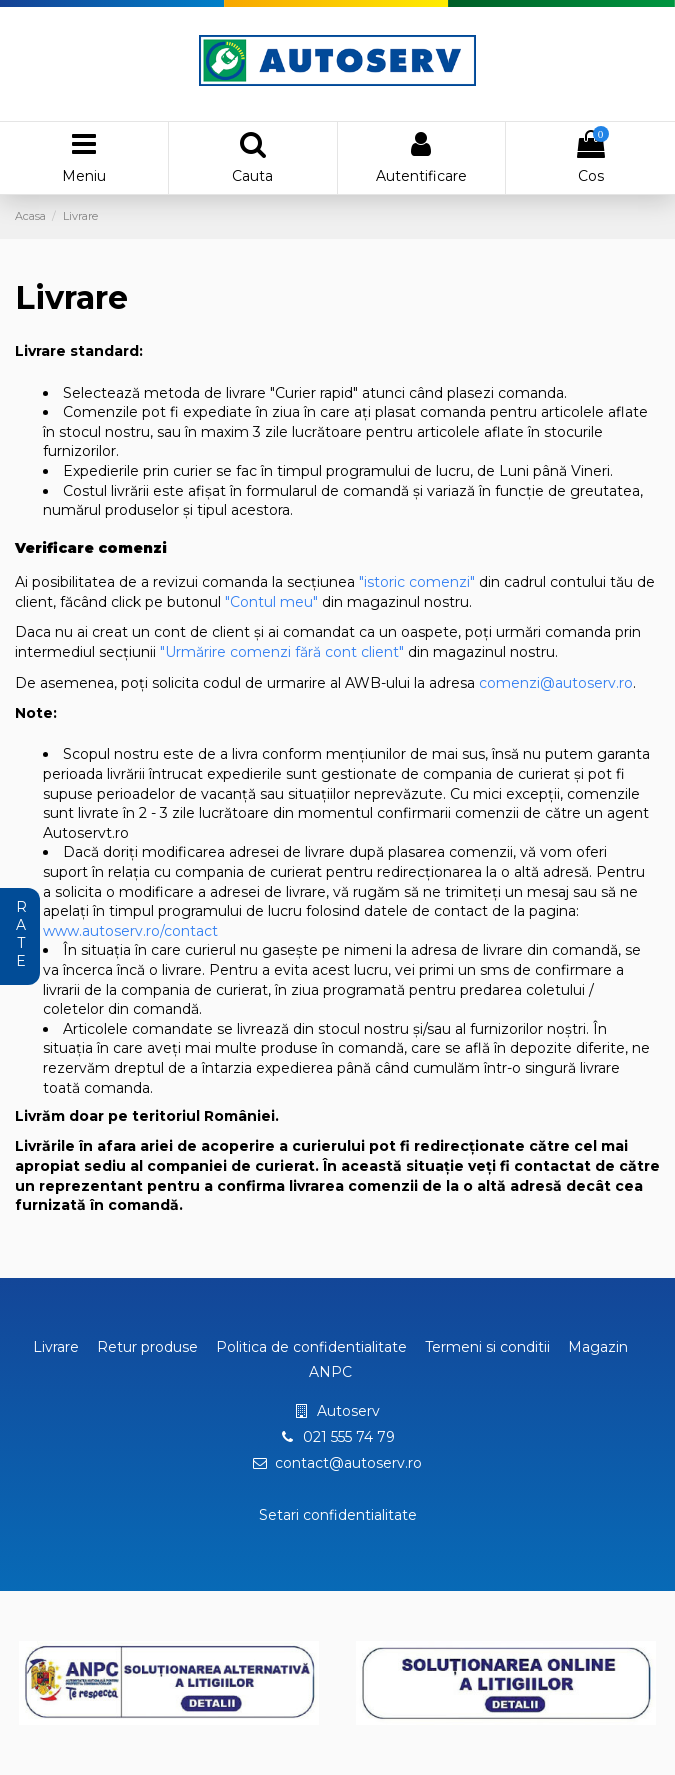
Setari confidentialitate (338, 1515)
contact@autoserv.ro (348, 1463)
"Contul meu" (271, 602)
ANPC (330, 1372)
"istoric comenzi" (417, 582)
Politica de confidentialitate (311, 1347)
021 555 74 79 (349, 1437)
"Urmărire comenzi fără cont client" (282, 652)
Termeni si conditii (487, 1347)
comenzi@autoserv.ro (556, 683)
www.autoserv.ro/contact (130, 931)
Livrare (56, 1347)
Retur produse (147, 1347)
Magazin (598, 1347)
